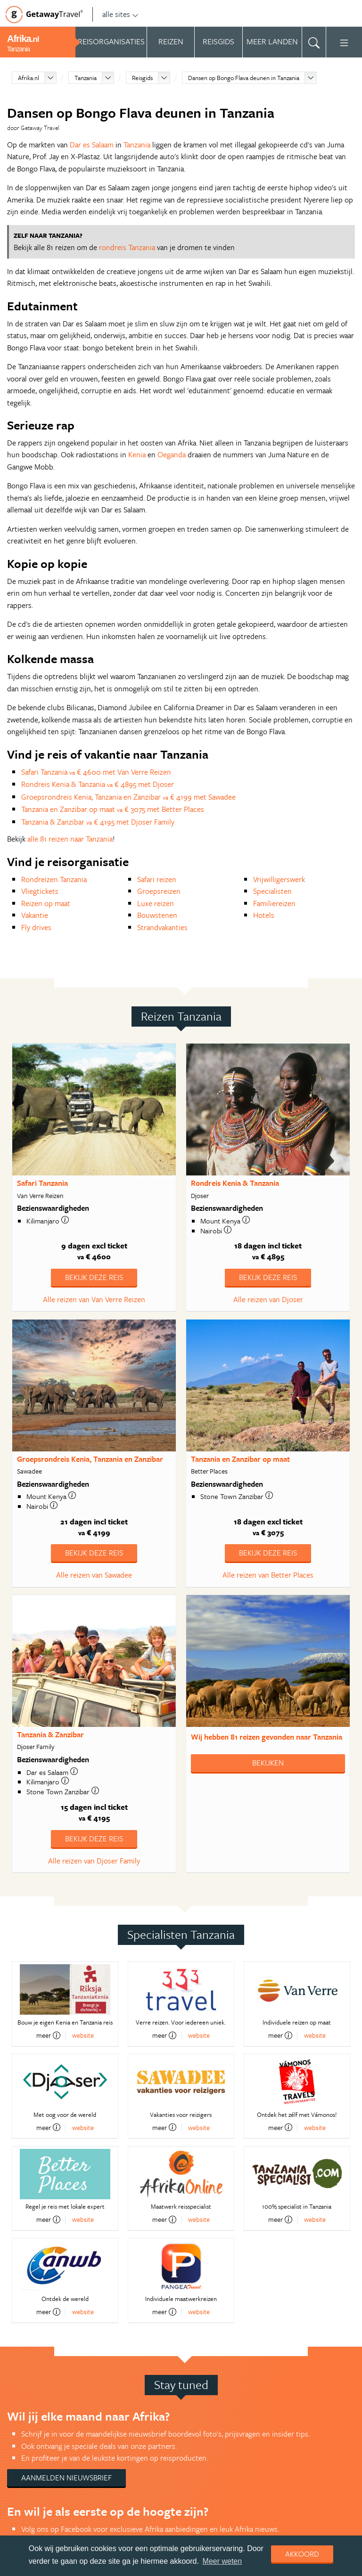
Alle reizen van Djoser (268, 1299)
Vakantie (34, 915)
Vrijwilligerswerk (279, 879)
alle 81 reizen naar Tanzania (70, 838)
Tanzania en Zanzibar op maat (240, 1459)
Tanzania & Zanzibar (50, 1734)
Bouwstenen (157, 915)
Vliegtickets (39, 891)
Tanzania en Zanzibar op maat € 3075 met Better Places (112, 809)
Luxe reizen (155, 903)
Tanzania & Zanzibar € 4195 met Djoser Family (97, 821)
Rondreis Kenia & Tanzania (235, 1183)
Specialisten (272, 891)
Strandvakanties (162, 927)
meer (48, 2035)
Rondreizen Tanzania (54, 879)
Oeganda (171, 454)
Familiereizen (274, 903)
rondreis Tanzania (127, 247)
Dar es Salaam (92, 144)
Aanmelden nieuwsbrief (66, 2477)
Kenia (137, 454)
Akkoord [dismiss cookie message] (302, 2554)
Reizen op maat (45, 903)
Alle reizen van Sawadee (94, 1575)
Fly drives (36, 927)
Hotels (263, 915)
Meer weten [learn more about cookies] (222, 2561)
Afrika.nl (28, 77)
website (83, 2035)
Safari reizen (156, 879)
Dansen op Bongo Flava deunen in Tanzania (243, 77)
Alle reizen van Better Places (267, 1575)
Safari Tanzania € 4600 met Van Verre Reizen (96, 772)
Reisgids (142, 77)
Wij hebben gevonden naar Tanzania (266, 1736)
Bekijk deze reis (94, 1277)
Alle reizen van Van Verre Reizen (94, 1299)
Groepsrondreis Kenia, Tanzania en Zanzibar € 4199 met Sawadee (128, 796)
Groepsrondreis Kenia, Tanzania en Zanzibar (90, 1459)
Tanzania (85, 77)
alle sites (120, 14)
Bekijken (268, 1762)
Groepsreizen (159, 891)
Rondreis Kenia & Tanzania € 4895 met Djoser (97, 784)
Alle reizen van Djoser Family (94, 1860)
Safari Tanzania (42, 1183)
